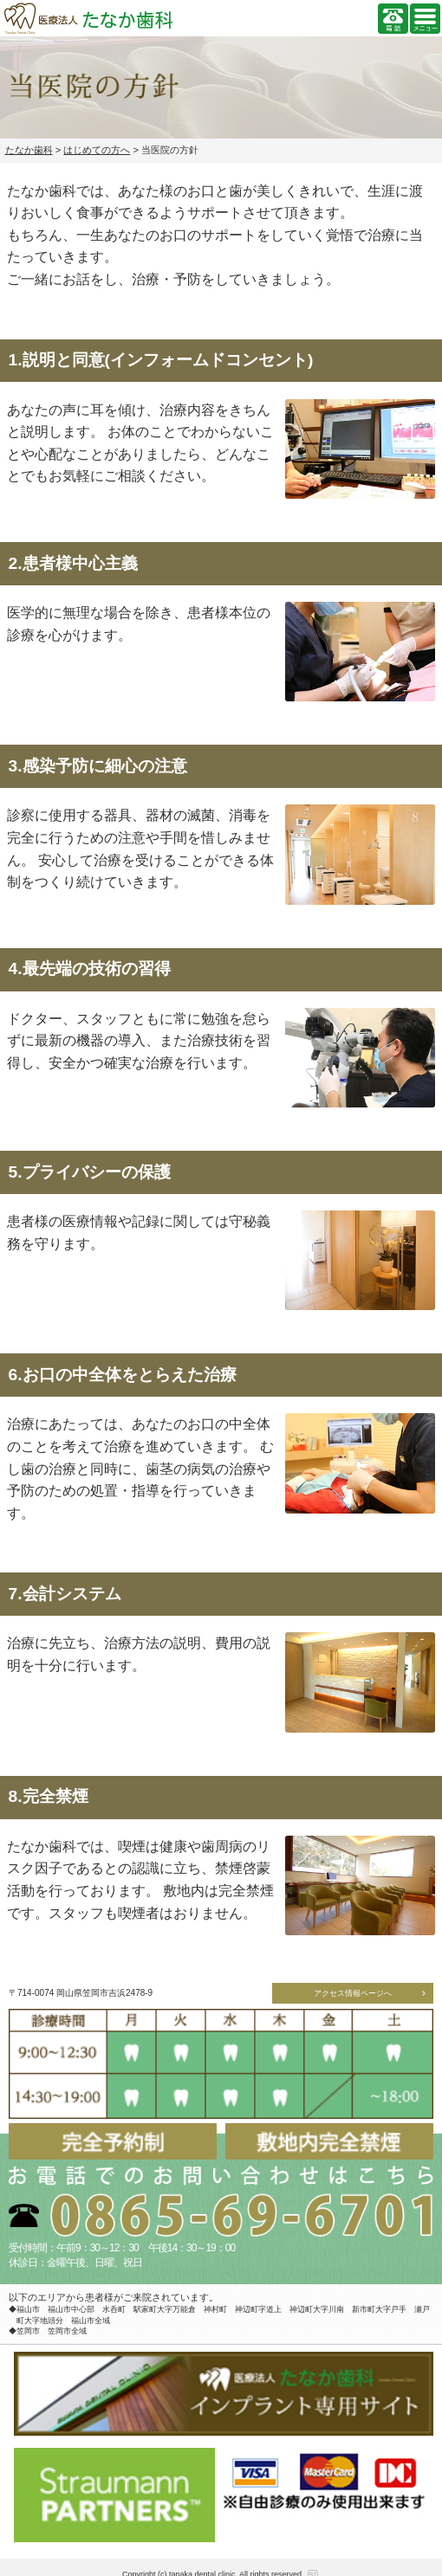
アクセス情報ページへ (353, 1993)
